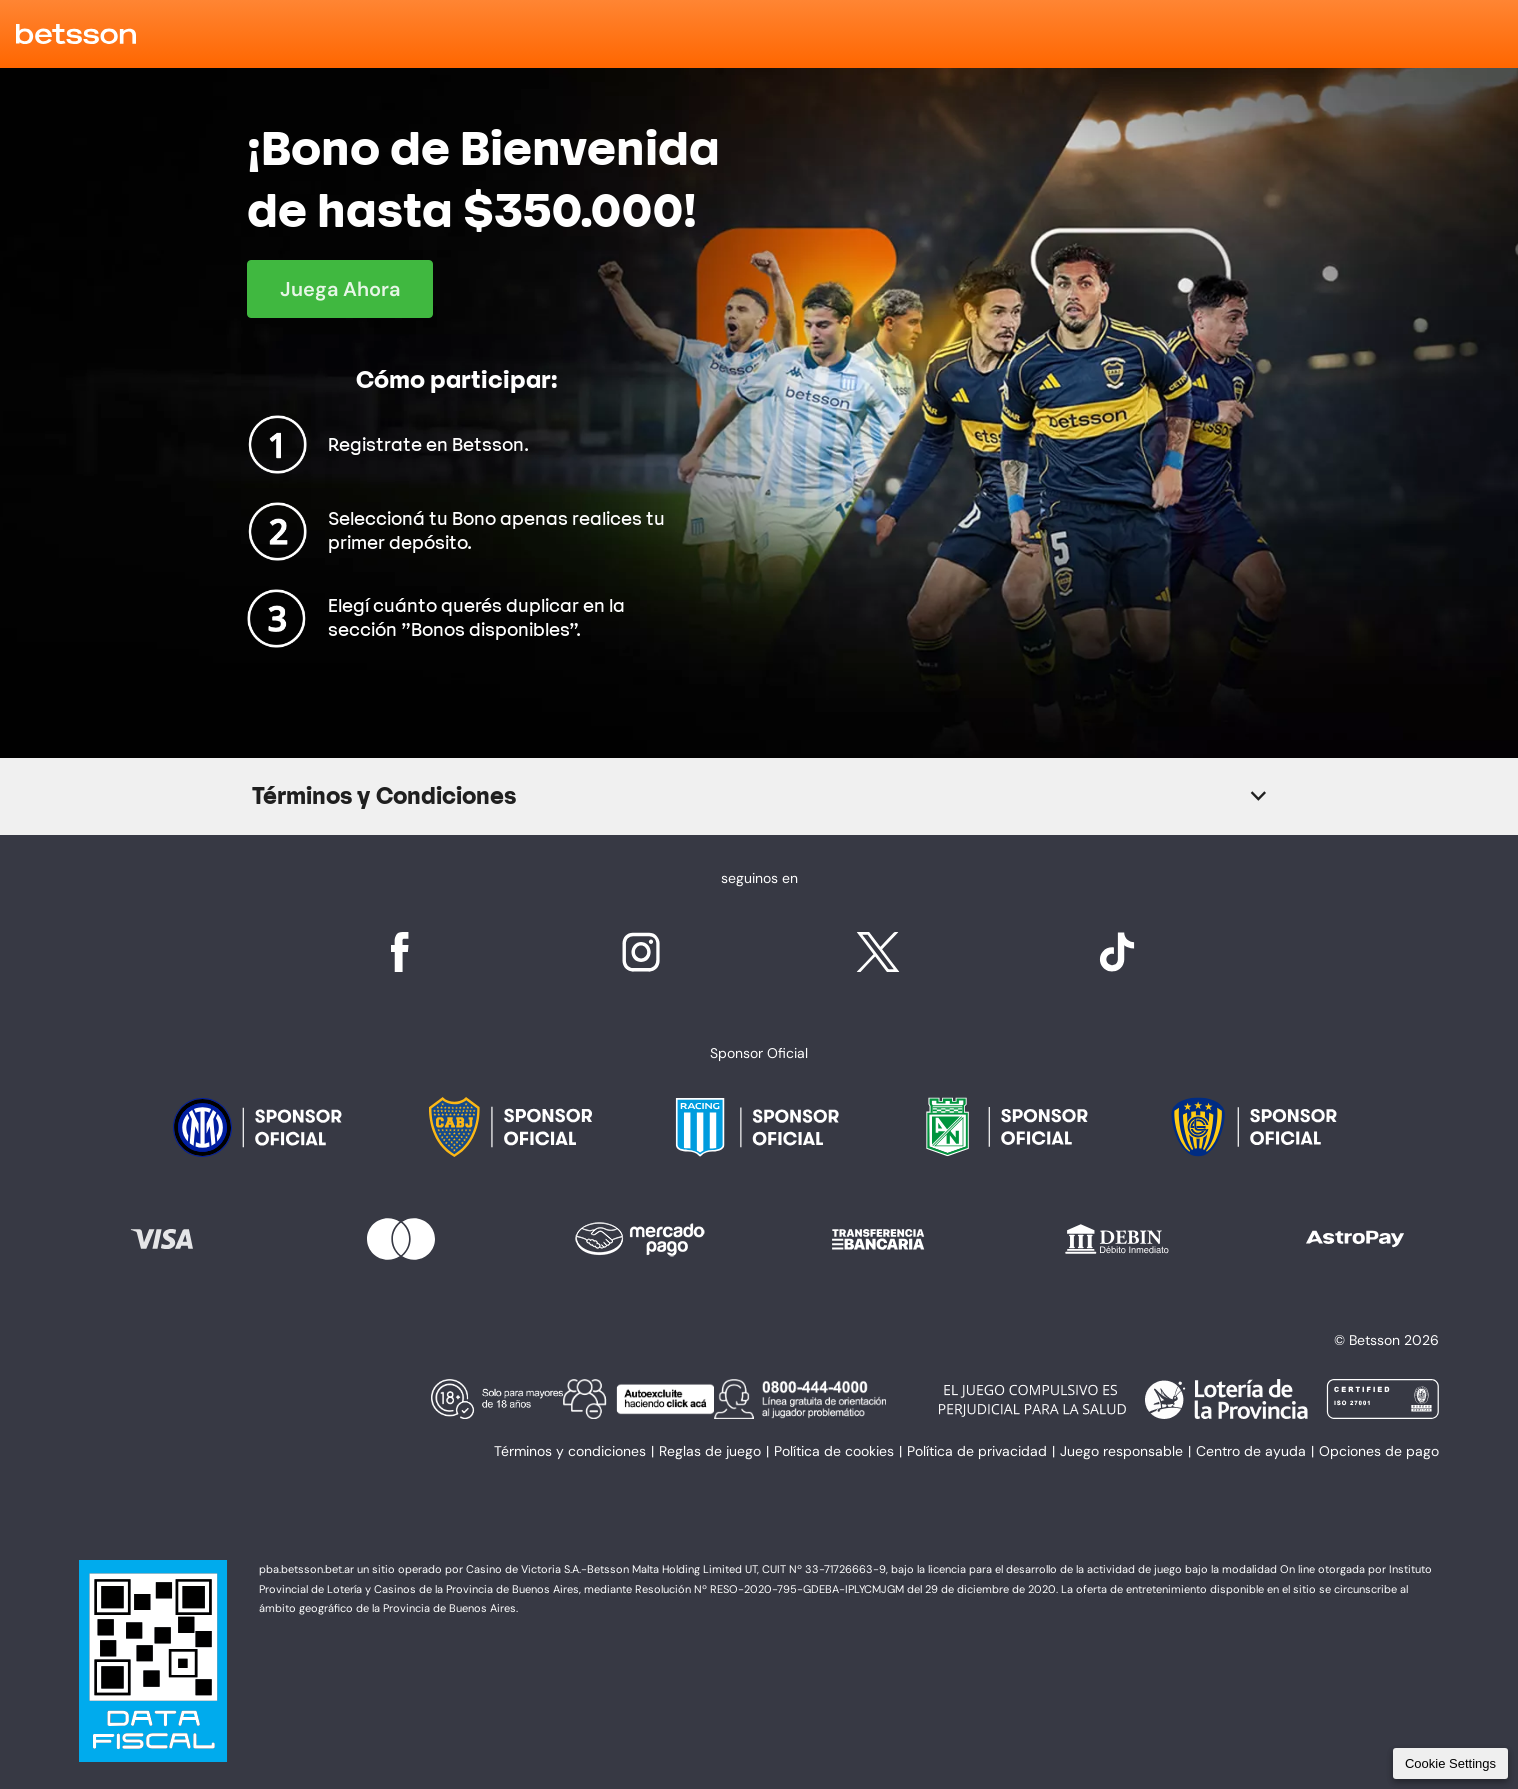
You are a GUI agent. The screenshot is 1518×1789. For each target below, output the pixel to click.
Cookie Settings (1450, 1763)
